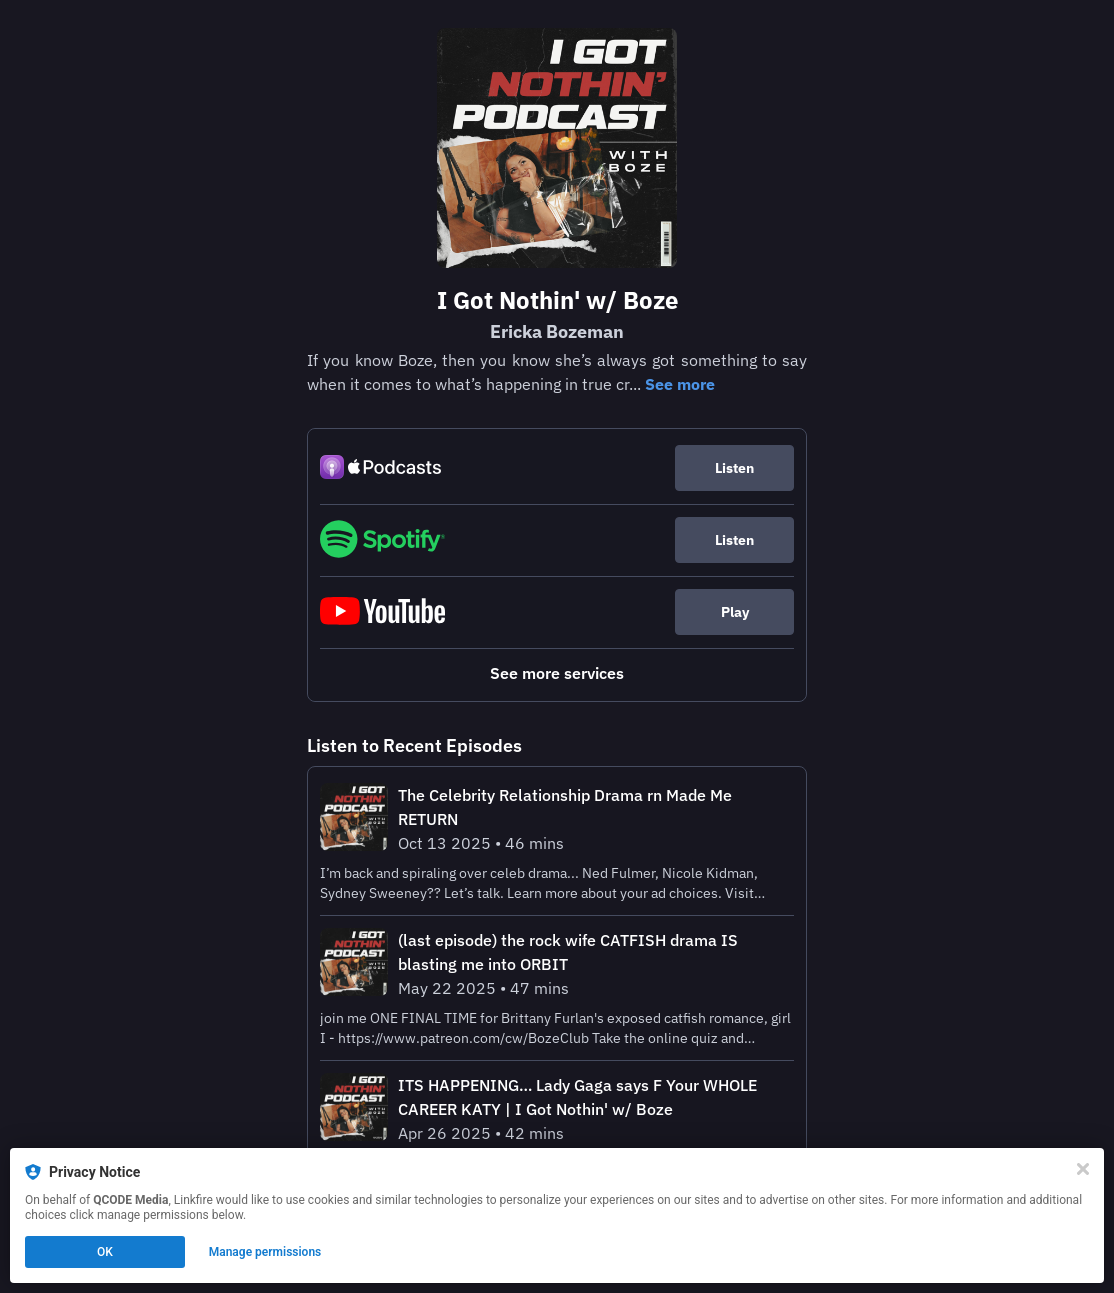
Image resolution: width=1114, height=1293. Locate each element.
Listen (734, 468)
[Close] (1083, 1169)
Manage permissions (265, 1252)
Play (735, 612)
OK (105, 1252)
